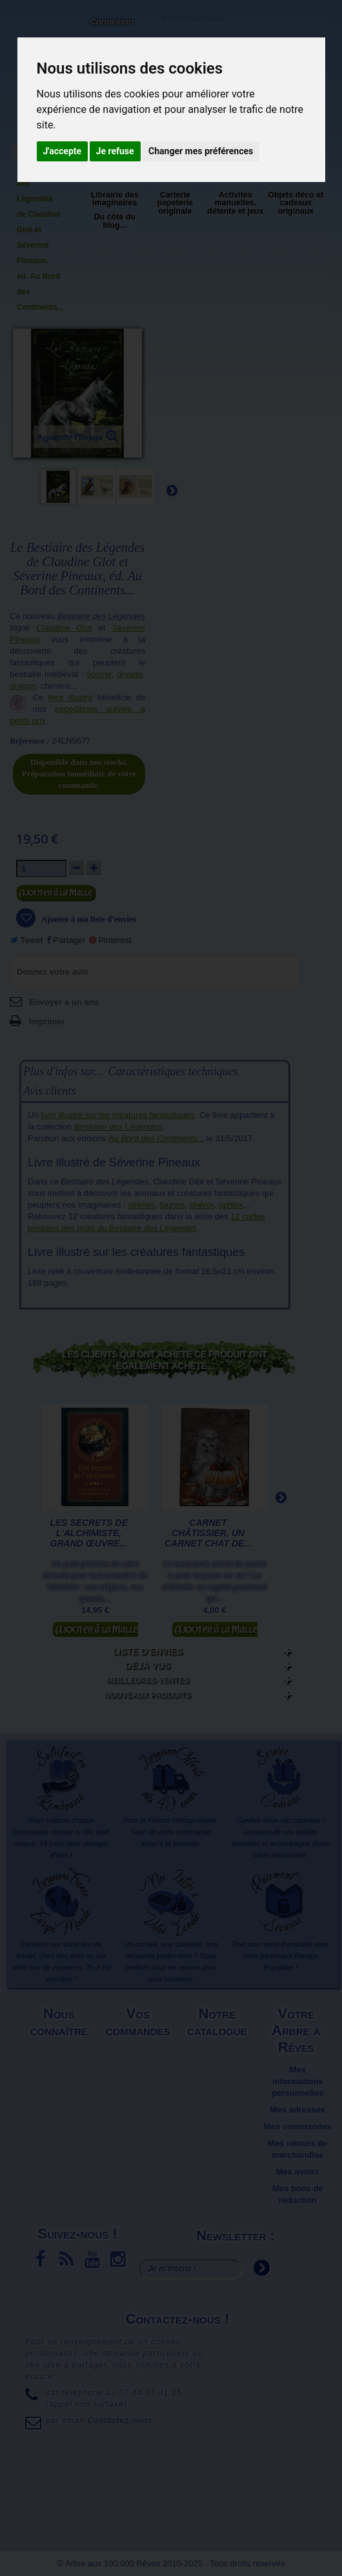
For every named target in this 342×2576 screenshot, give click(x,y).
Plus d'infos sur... (63, 1071)
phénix (202, 1205)
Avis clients (49, 1090)
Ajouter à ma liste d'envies (87, 919)
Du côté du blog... (115, 221)
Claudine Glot (64, 628)
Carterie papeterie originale (175, 203)
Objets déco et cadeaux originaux (295, 203)
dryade (130, 674)
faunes (172, 1205)
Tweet (26, 940)
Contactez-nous (193, 17)
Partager (65, 940)
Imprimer (47, 1021)
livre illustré (70, 697)
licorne (99, 674)
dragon (22, 686)
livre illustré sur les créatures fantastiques (117, 1115)
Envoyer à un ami (64, 1002)
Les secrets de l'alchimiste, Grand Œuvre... (89, 1532)
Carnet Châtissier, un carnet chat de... (208, 1532)
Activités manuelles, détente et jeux (235, 203)
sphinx (231, 1205)
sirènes (141, 1205)
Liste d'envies (147, 1651)
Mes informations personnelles (297, 2081)
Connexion (111, 21)
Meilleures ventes (147, 1680)
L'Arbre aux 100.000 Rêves (21, 29)
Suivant (171, 489)
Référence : (30, 740)
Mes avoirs (297, 2171)
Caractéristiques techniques (172, 1071)
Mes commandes (298, 2126)
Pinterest (110, 940)
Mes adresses (297, 2110)
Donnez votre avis (52, 972)
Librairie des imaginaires (115, 199)
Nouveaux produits (147, 1694)
